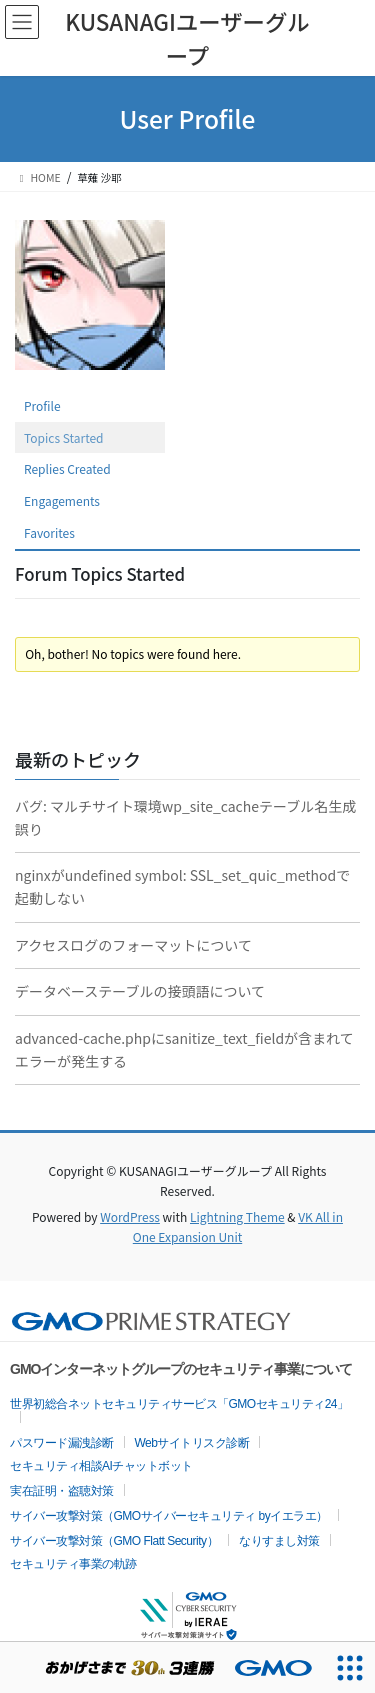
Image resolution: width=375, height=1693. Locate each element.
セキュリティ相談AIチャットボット (101, 1466)
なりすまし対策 (279, 1541)
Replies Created (67, 468)
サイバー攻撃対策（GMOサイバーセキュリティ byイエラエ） (169, 1516)
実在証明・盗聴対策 (62, 1491)
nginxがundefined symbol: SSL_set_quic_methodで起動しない (182, 886)
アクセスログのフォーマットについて (133, 945)
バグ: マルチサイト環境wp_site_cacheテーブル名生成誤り (185, 817)
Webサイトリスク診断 (192, 1443)
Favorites (49, 532)
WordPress (130, 1216)
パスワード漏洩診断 (62, 1443)
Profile (42, 405)
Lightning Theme (237, 1216)
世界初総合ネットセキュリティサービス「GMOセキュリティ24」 (179, 1404)
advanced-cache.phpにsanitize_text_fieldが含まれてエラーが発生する (184, 1049)
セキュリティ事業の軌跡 (73, 1564)
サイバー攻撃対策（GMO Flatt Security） (114, 1541)
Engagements (62, 500)
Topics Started (64, 437)
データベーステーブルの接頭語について (140, 991)
